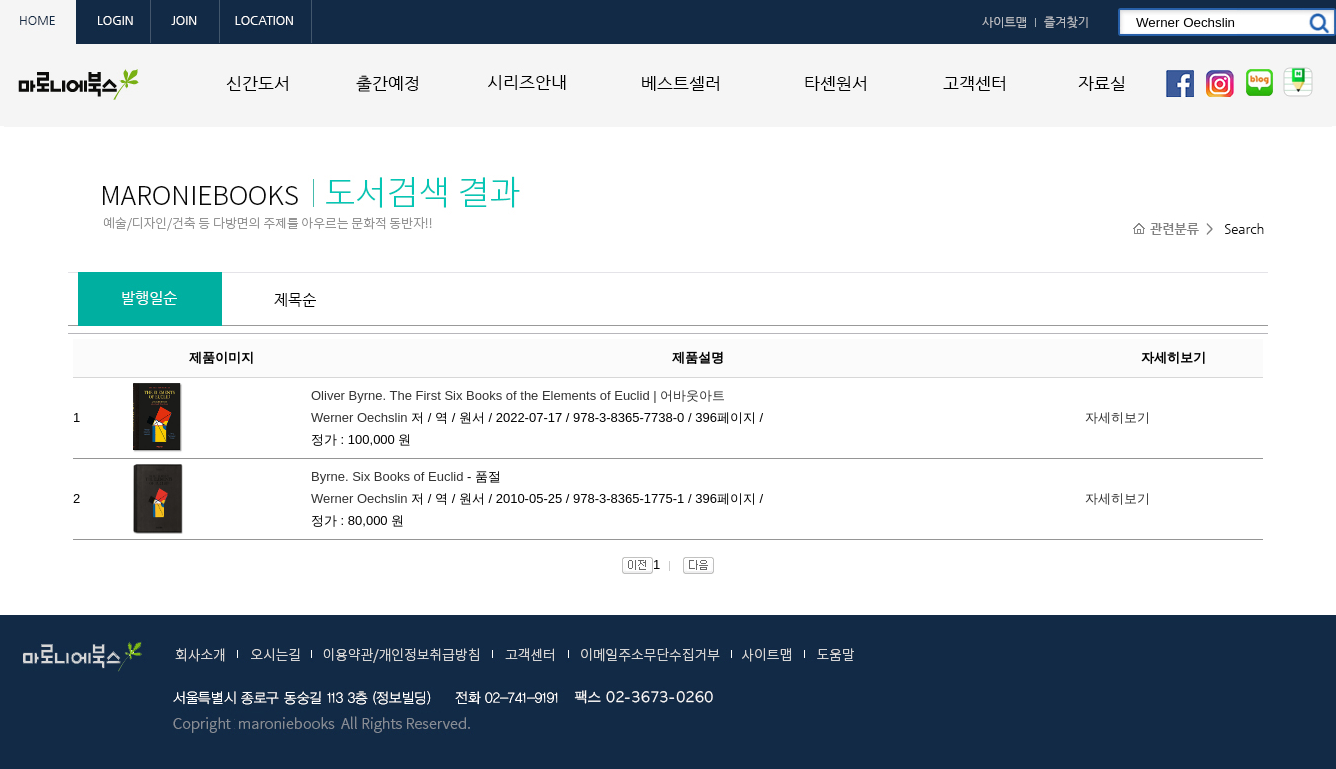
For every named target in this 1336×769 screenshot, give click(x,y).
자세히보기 (1117, 417)
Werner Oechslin (359, 417)
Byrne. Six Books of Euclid (387, 476)
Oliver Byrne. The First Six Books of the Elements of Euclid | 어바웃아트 (518, 395)
